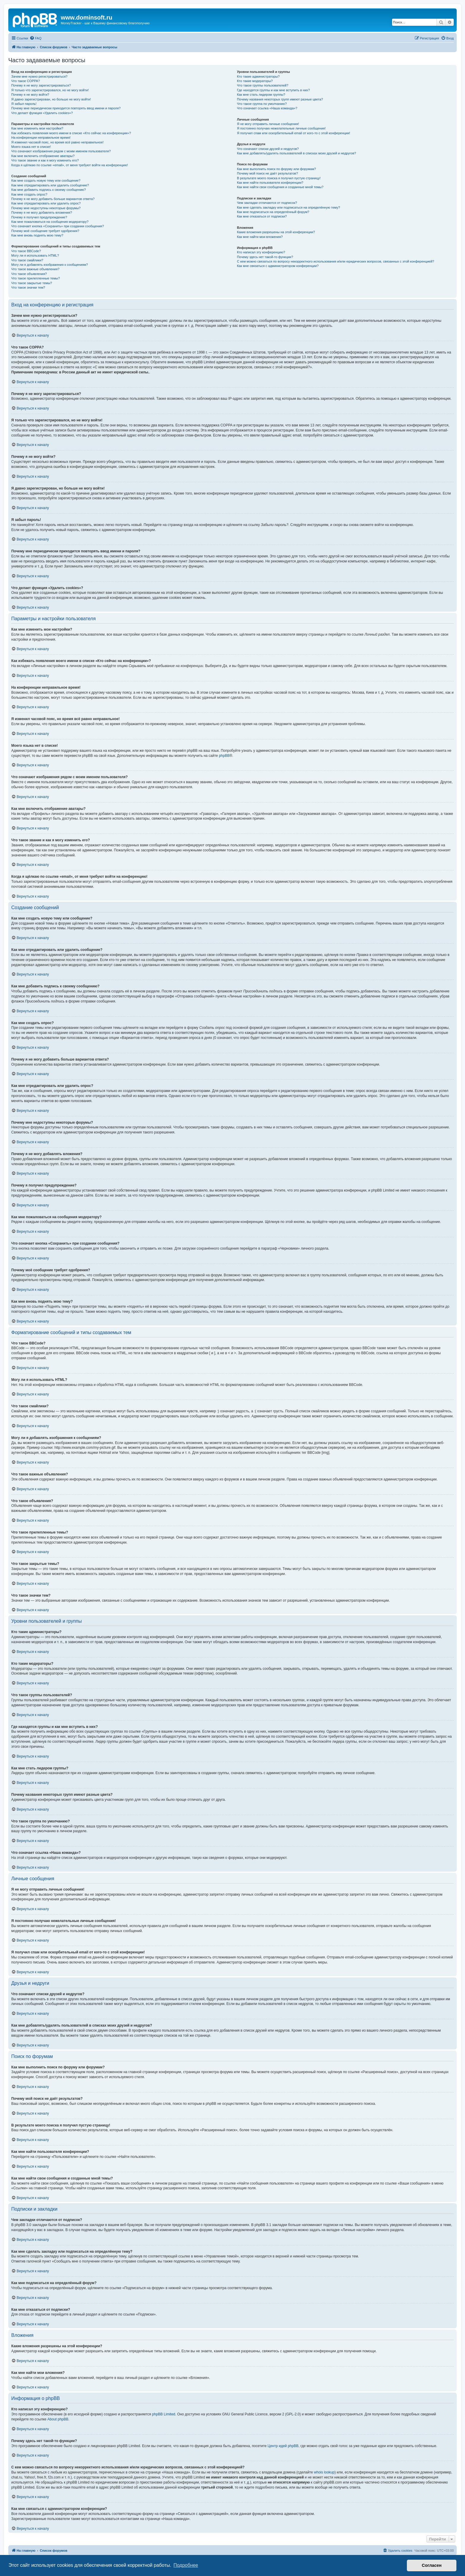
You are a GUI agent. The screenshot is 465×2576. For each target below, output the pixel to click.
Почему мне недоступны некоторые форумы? (46, 208)
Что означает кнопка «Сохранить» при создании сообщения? (57, 226)
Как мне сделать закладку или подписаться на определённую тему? (288, 207)
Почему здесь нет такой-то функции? (265, 257)
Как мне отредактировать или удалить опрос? (46, 203)
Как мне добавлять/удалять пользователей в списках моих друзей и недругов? (296, 153)
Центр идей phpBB (282, 2446)
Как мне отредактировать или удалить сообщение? (50, 185)
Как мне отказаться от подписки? (262, 216)
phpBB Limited (163, 2414)
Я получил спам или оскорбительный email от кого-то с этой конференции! (293, 133)
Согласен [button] (432, 2565)
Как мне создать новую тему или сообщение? (45, 180)
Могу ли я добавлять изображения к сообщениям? (49, 264)
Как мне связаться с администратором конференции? (278, 266)
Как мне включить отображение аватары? (42, 156)
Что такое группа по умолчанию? (262, 103)
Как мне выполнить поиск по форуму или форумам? (276, 169)
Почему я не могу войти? (30, 94)
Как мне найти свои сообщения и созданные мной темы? (280, 187)
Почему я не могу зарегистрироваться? (41, 85)
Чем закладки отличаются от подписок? (267, 202)
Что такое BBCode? (26, 251)
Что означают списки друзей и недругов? (268, 149)
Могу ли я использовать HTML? (35, 255)
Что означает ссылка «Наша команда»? (267, 108)
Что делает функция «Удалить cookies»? (42, 113)
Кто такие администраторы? (258, 76)
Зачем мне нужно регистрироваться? (39, 76)
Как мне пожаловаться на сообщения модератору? (49, 221)
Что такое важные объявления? (35, 269)
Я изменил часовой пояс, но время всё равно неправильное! (57, 142)
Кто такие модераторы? (255, 81)
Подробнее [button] (185, 2565)
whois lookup (324, 2472)
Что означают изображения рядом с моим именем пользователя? (61, 151)
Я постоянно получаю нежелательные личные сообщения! (281, 128)
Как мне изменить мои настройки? (37, 128)
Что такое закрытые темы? (31, 283)
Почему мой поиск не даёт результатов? (267, 173)
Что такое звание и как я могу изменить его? (45, 160)
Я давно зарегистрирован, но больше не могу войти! (51, 99)
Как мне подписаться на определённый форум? (273, 212)
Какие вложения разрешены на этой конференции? (276, 232)
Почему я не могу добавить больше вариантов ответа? (53, 199)
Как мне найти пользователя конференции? (270, 182)
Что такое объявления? (29, 274)
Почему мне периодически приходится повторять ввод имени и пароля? (66, 108)
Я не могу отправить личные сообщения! (268, 124)
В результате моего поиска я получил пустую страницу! (279, 178)
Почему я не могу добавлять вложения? (41, 212)
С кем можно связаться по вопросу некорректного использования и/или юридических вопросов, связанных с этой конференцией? (335, 261)
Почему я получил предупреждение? (39, 217)
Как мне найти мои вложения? (260, 237)
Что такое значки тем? (28, 287)
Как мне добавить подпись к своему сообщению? (48, 189)
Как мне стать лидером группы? (261, 94)
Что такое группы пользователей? (262, 85)
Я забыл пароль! (23, 103)
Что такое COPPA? (25, 81)
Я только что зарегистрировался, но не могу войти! (50, 90)
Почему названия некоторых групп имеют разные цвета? (280, 99)
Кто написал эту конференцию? (261, 252)
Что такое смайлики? (27, 260)
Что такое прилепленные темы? (35, 278)
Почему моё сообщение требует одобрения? (45, 231)
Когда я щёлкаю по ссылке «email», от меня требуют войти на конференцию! (69, 165)
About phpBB (58, 2419)
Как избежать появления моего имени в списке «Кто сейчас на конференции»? (71, 133)
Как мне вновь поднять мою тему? (37, 235)
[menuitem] (36, 38)
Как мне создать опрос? (29, 194)
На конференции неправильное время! (41, 137)
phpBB (224, 756)
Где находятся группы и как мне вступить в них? (273, 90)
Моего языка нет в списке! (31, 146)
